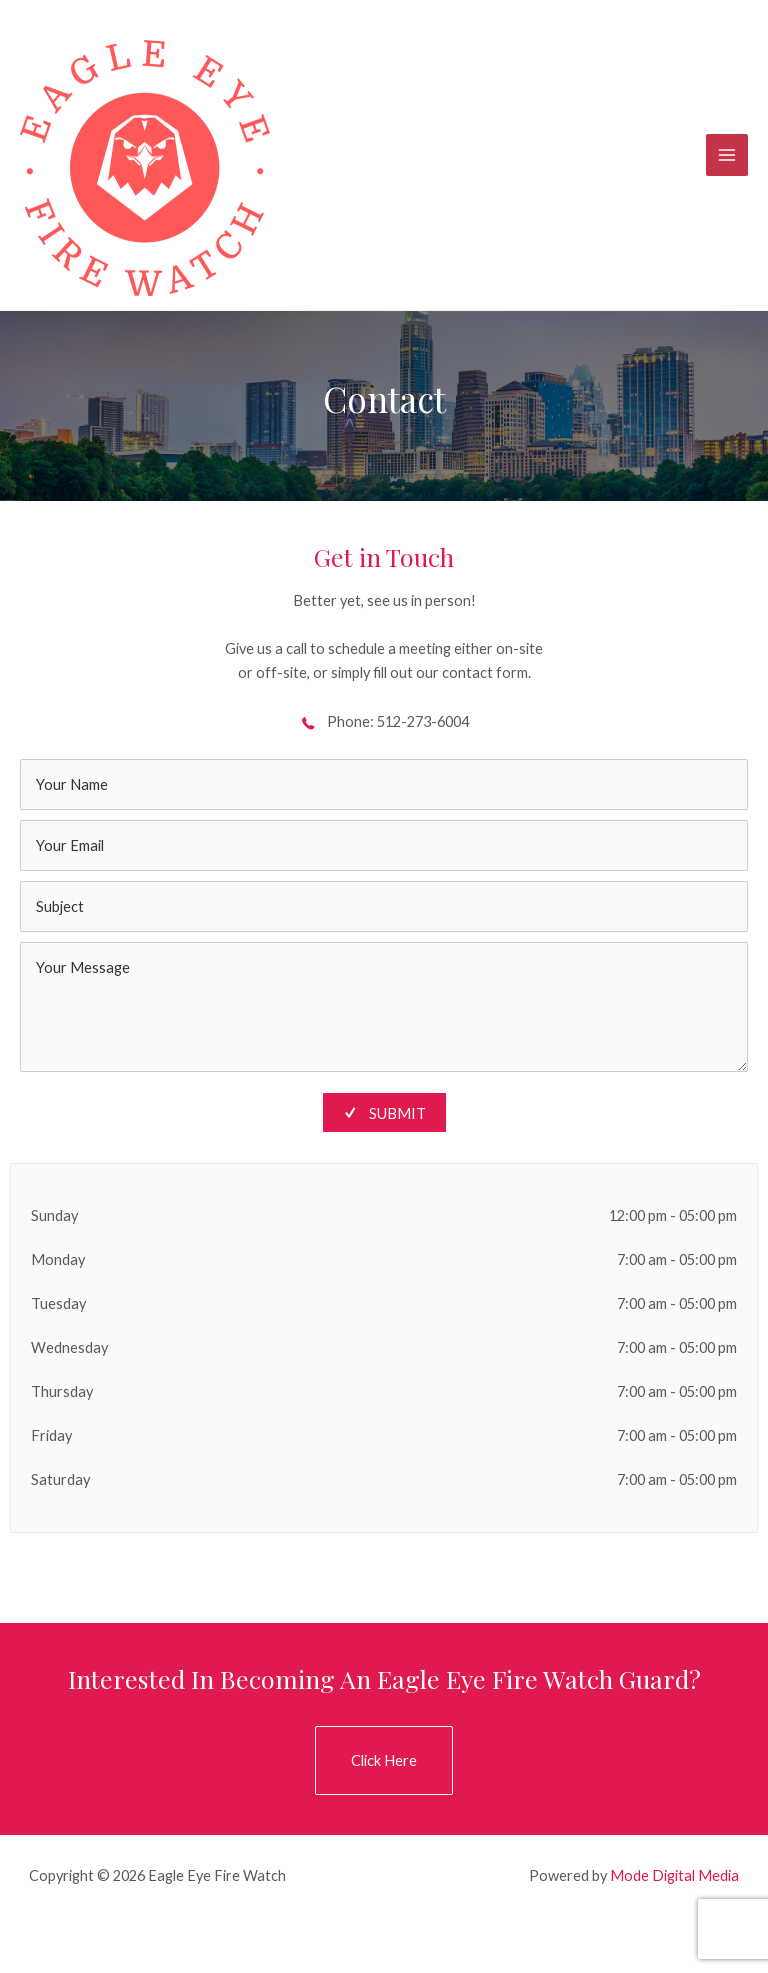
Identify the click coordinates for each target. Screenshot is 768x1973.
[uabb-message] (384, 1007)
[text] (384, 784)
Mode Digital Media (674, 1875)
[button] (384, 1760)
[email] (384, 845)
